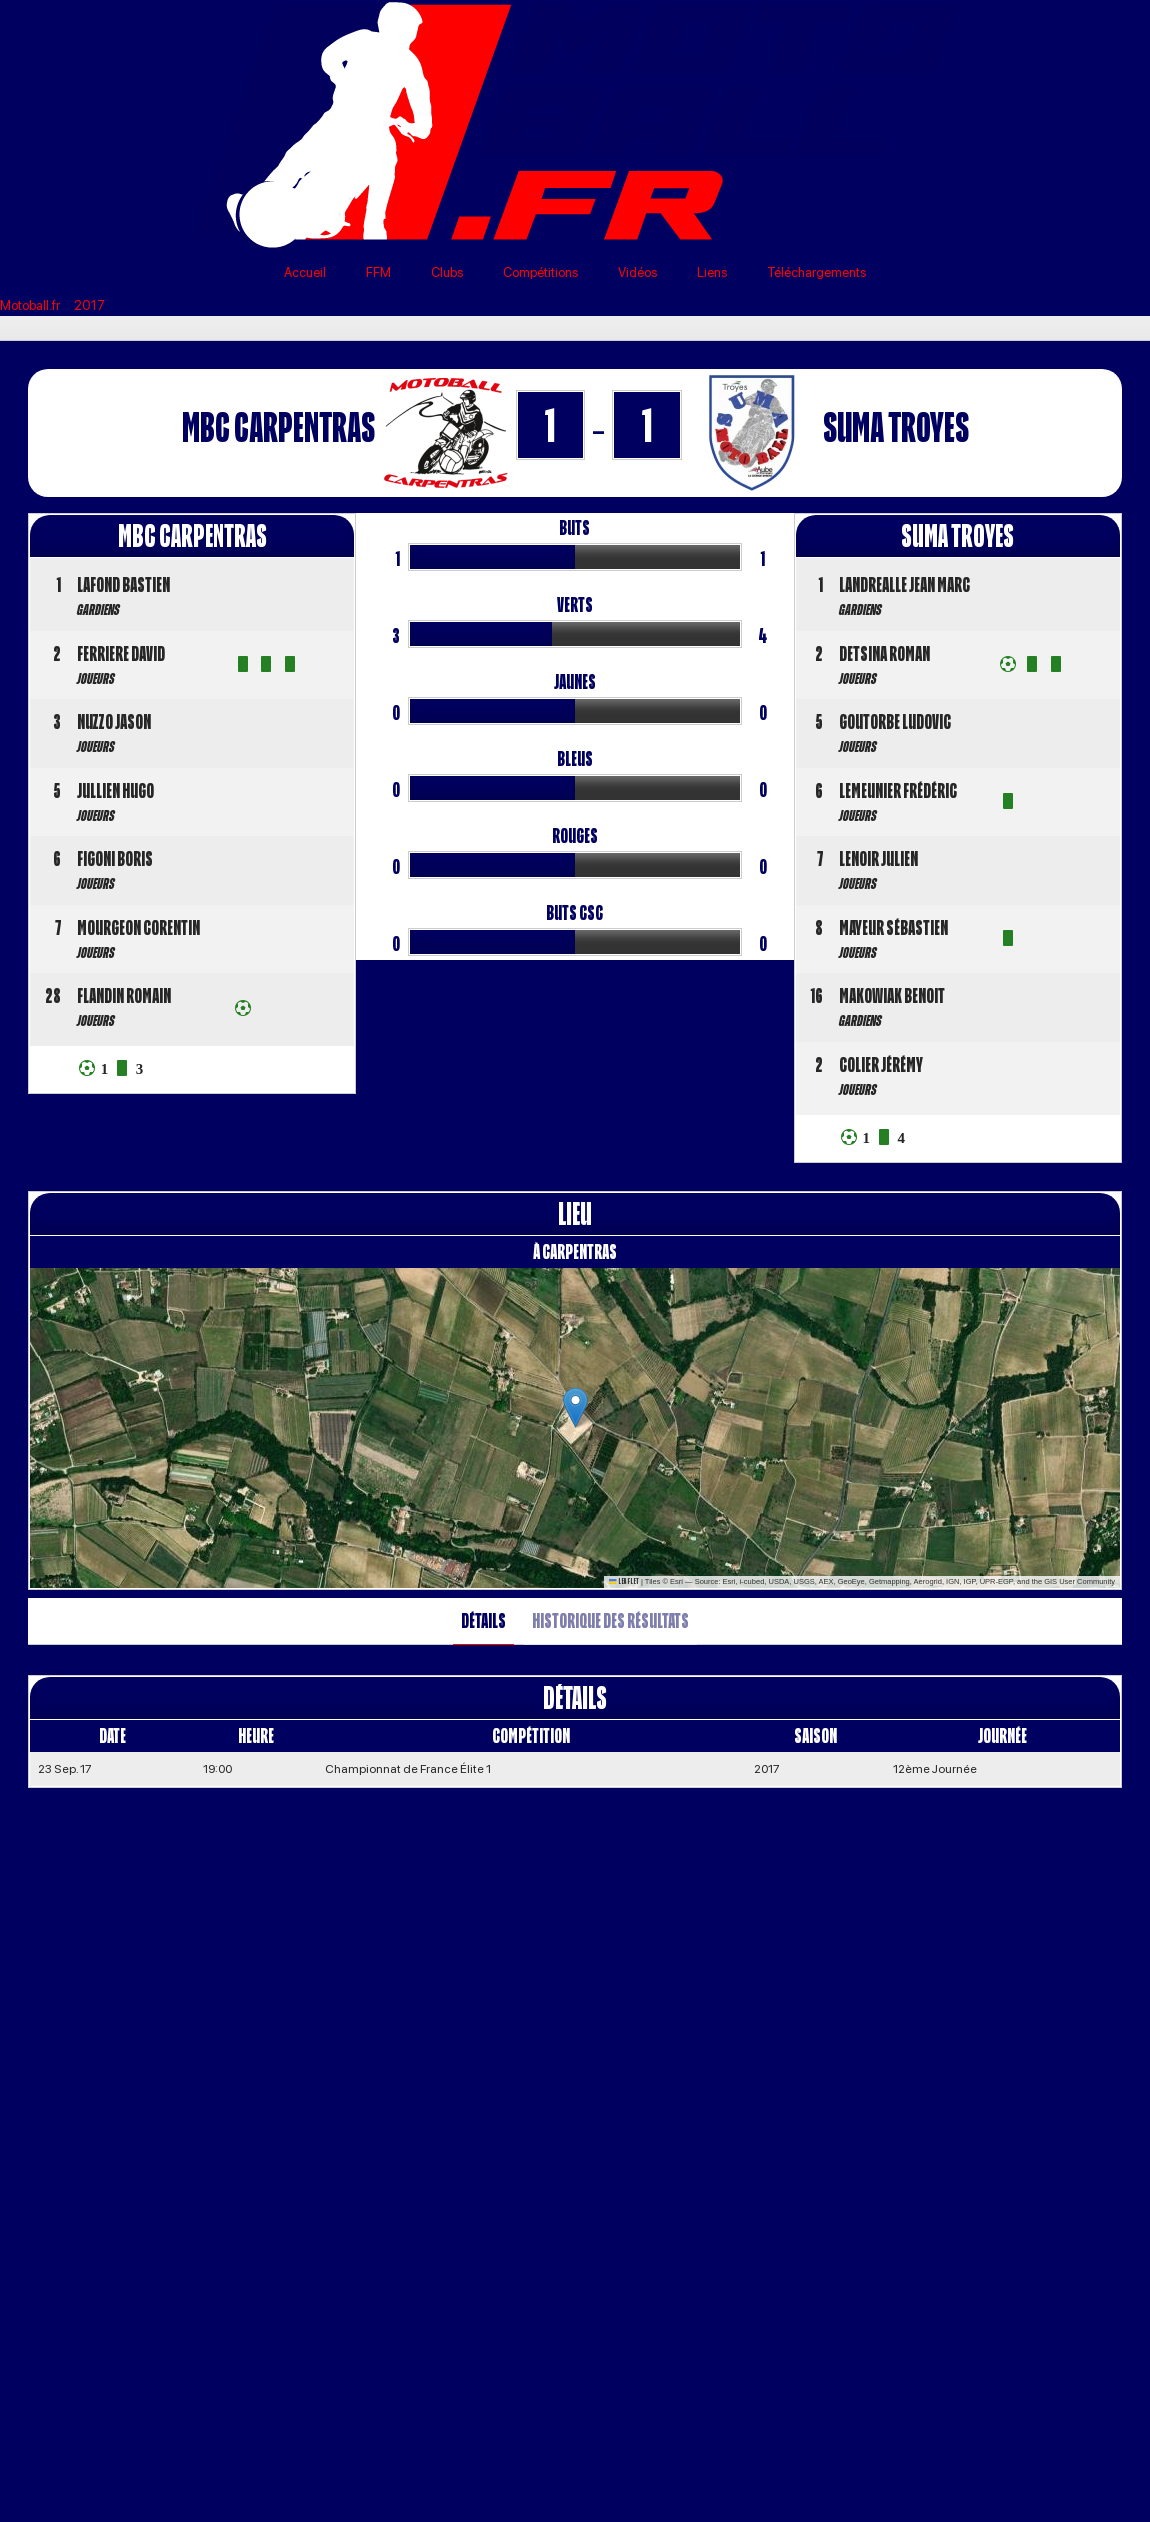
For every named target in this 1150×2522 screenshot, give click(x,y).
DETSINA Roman (884, 653)
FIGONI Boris (115, 858)
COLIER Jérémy (881, 1064)
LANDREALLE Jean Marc (904, 584)
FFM (378, 272)
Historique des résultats (610, 1620)
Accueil (305, 272)
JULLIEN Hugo (115, 790)
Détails (483, 1620)
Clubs (447, 272)
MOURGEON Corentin (138, 927)
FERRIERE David (121, 653)
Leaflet (624, 1581)
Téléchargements (816, 272)
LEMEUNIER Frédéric (898, 790)
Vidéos (637, 272)
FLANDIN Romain (124, 995)
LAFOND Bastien (123, 584)
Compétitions (540, 272)
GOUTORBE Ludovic (895, 721)
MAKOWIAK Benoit (892, 995)
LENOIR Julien (878, 858)
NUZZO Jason (114, 721)
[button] (575, 1407)
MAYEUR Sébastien (893, 927)
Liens (712, 272)
